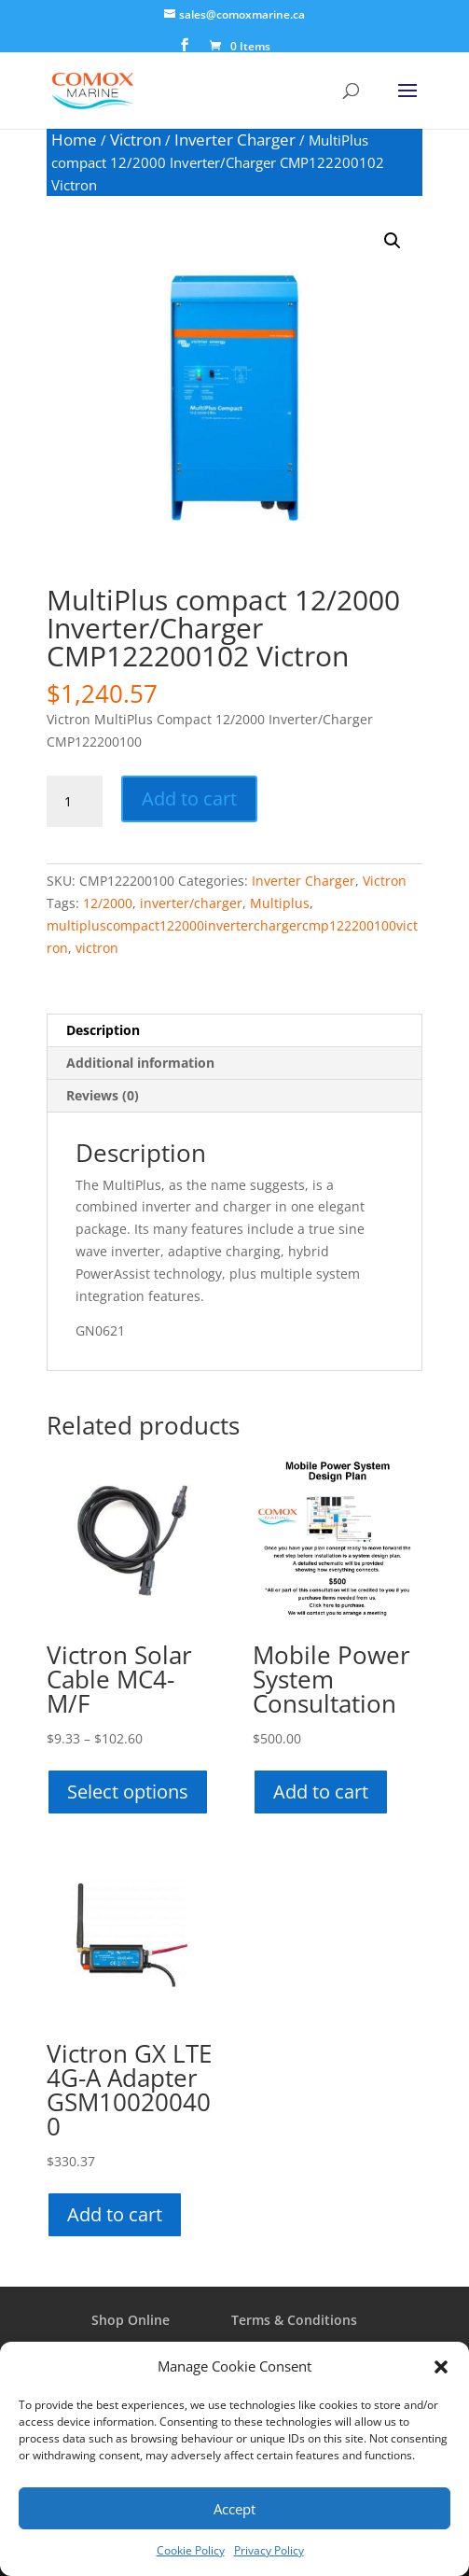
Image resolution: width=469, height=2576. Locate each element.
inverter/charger (191, 903)
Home (74, 139)
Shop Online (130, 2320)
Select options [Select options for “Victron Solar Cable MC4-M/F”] (127, 1791)
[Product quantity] (75, 802)
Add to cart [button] (320, 1791)
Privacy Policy (269, 2550)
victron (97, 948)
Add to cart (189, 798)
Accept (234, 2508)
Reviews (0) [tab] (102, 1095)
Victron (135, 139)
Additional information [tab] (140, 1062)
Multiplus (280, 903)
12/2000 (107, 903)
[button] (441, 2367)
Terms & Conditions (294, 2320)
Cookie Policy (191, 2550)
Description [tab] (103, 1030)
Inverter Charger (235, 139)
